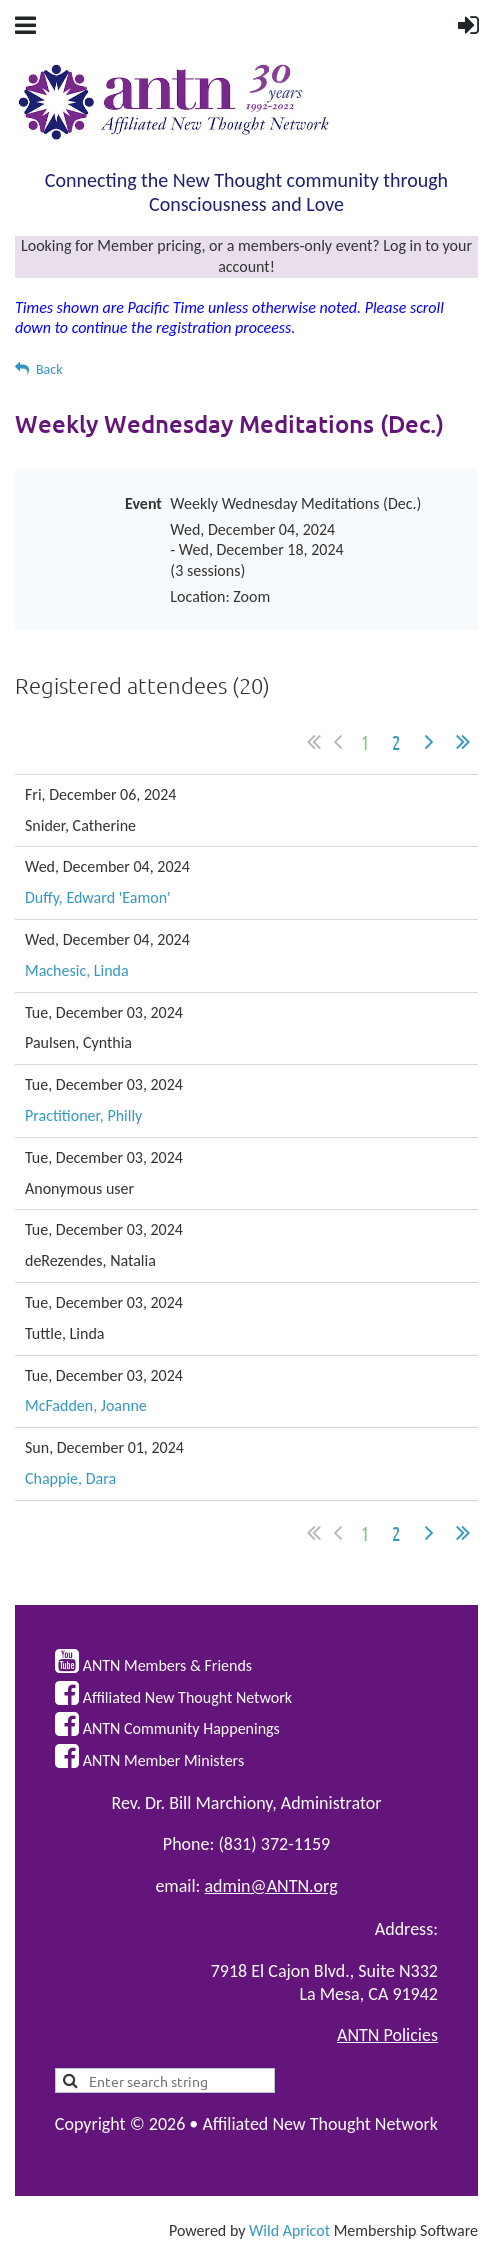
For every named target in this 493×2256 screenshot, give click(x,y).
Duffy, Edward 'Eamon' (98, 897)
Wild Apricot (289, 2230)
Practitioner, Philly (83, 1115)
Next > (429, 742)
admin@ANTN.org (271, 1886)
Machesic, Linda (77, 970)
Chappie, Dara (70, 1478)
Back (49, 369)
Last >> (463, 742)
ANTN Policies (387, 2035)
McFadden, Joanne (86, 1405)
